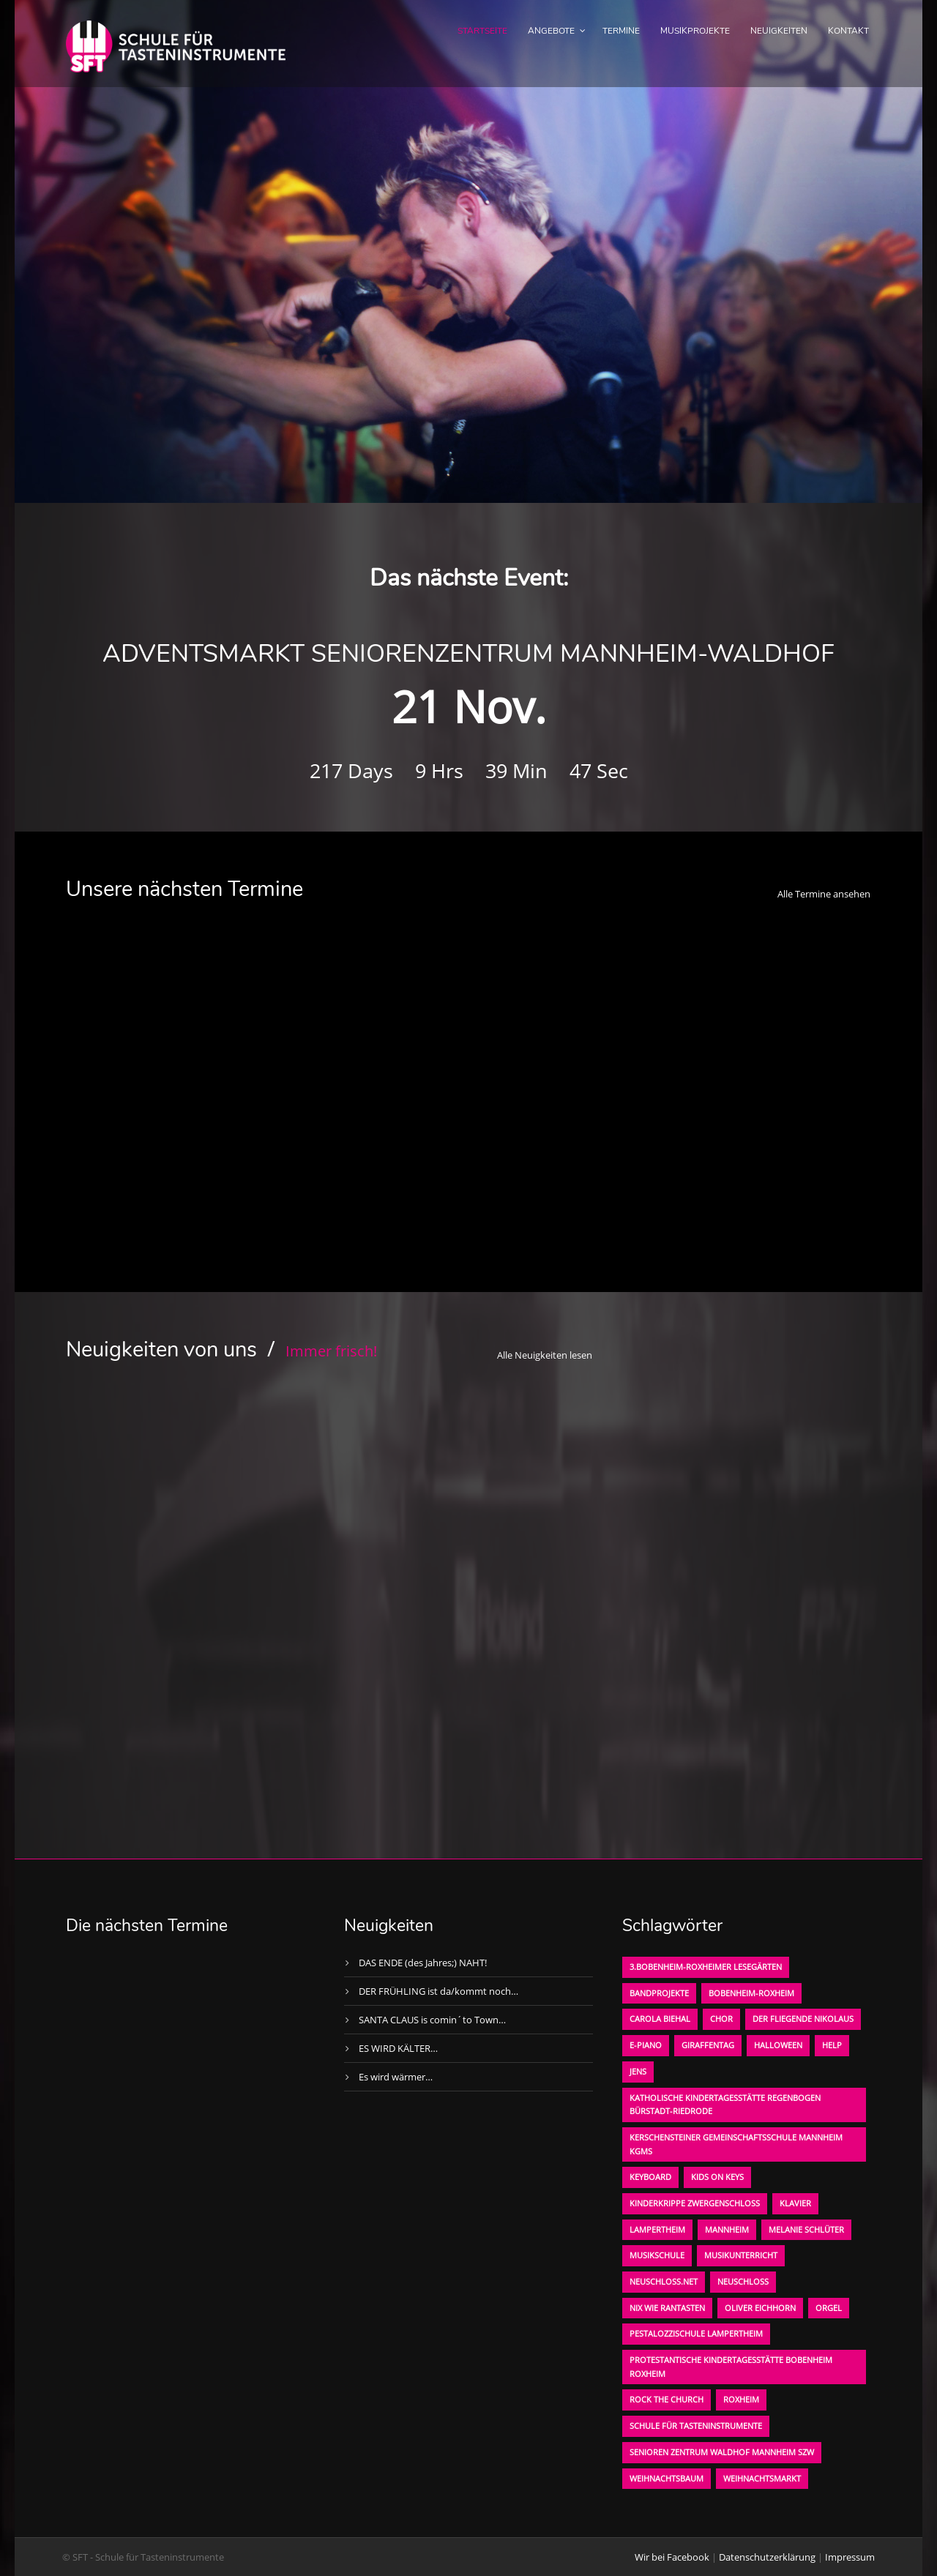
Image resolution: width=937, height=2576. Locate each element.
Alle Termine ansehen (823, 893)
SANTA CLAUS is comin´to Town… (432, 2019)
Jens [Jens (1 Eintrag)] (638, 2071)
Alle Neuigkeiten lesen (544, 1355)
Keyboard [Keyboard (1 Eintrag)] (650, 2176)
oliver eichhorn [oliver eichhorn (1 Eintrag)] (760, 2307)
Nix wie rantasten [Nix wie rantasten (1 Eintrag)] (667, 2307)
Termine (621, 31)
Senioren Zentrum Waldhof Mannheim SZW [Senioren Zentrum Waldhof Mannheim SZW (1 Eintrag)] (722, 2451)
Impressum (850, 2557)
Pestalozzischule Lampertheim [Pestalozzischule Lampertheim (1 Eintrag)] (696, 2333)
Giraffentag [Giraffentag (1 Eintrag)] (708, 2044)
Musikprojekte (695, 31)
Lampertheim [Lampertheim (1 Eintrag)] (657, 2229)
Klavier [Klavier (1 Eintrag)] (795, 2203)
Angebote (551, 31)
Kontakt (848, 31)
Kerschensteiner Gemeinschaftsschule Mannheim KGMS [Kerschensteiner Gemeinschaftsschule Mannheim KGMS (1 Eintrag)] (736, 2144)
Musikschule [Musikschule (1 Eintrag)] (657, 2255)
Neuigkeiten (778, 31)
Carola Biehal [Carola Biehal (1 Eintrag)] (660, 2018)
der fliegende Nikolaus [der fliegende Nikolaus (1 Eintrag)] (803, 2018)
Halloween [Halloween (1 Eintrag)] (778, 2044)
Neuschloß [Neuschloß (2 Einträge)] (743, 2281)
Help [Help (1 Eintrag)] (832, 2044)
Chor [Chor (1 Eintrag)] (721, 2018)
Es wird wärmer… (396, 2076)
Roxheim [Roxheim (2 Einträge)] (741, 2399)
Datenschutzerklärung (767, 2557)
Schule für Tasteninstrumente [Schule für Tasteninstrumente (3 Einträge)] (696, 2425)
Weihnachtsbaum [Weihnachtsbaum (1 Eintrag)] (666, 2478)
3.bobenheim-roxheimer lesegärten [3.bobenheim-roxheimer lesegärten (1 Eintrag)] (706, 1966)
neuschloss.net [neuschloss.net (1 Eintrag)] (664, 2281)
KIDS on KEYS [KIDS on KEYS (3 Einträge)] (717, 2176)
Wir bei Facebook (672, 2557)
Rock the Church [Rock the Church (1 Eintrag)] (666, 2399)
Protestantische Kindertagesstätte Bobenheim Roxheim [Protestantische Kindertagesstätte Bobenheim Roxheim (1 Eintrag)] (731, 2366)
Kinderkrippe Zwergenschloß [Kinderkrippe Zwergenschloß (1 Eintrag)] (695, 2203)
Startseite (482, 31)
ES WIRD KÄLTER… (398, 2048)
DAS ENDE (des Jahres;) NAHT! (423, 1962)
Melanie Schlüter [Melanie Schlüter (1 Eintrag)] (806, 2229)
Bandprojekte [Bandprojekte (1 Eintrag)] (659, 1992)
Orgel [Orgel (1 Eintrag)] (828, 2307)
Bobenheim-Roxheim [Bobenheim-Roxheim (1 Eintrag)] (751, 1992)
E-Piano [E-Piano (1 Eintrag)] (646, 2044)
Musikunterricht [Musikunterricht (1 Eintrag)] (740, 2255)
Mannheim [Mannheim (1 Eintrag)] (727, 2229)
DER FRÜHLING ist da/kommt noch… (438, 1991)
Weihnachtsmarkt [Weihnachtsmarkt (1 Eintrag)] (762, 2478)
